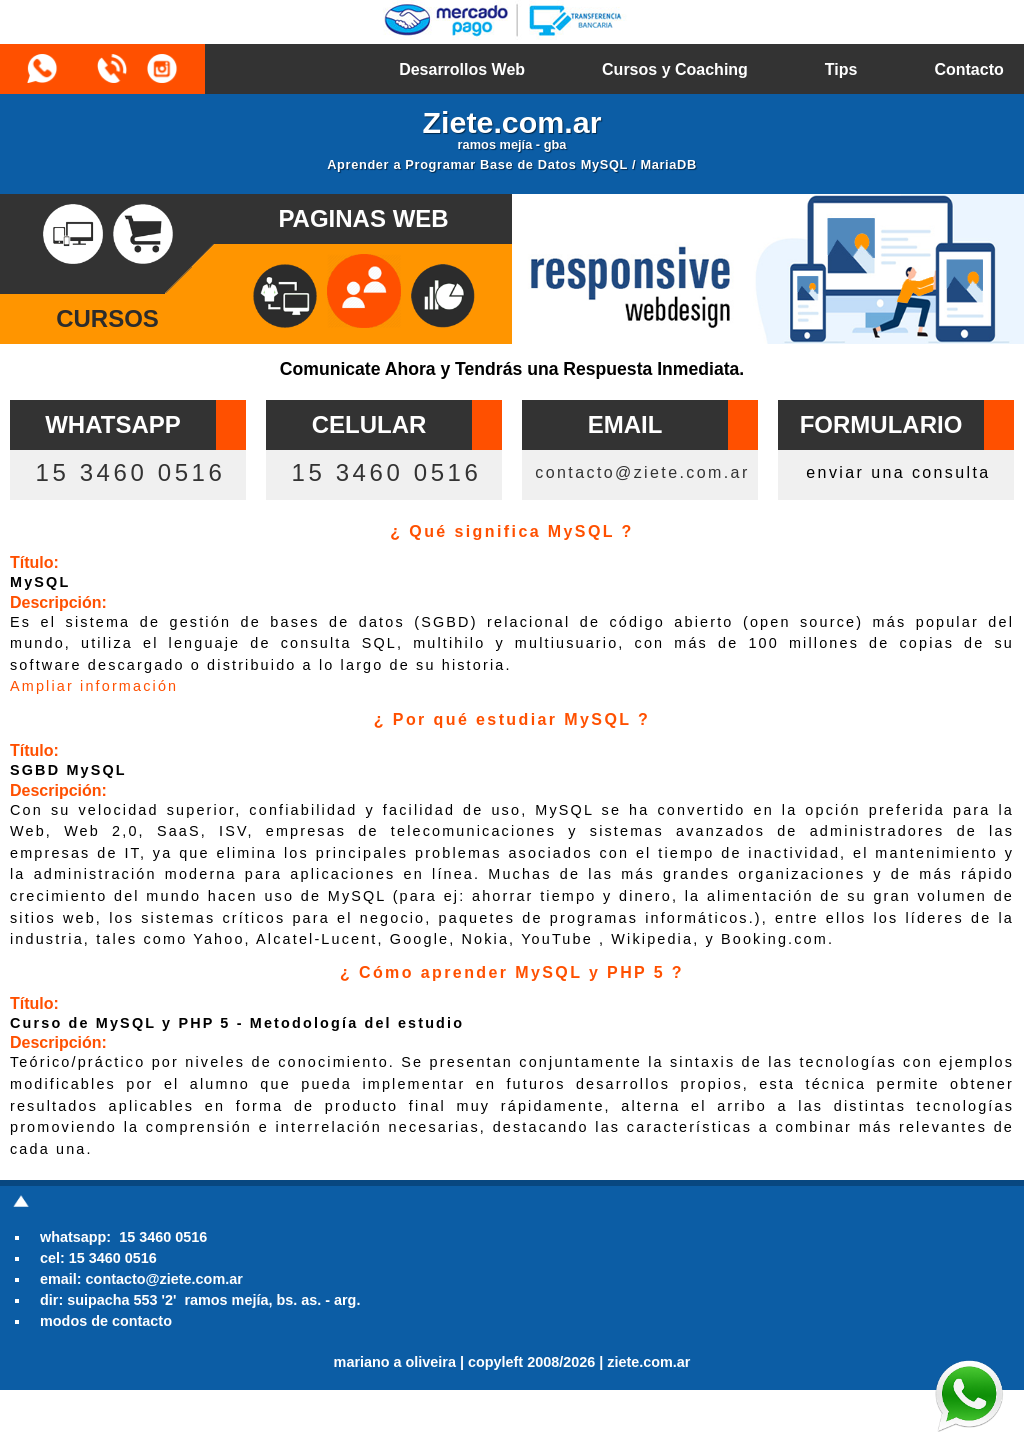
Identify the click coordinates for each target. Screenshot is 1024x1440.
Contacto (968, 69)
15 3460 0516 (130, 472)
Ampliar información (94, 686)
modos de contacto (106, 1321)
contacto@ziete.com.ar (642, 472)
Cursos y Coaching (675, 69)
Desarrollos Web (462, 69)
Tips (841, 69)
